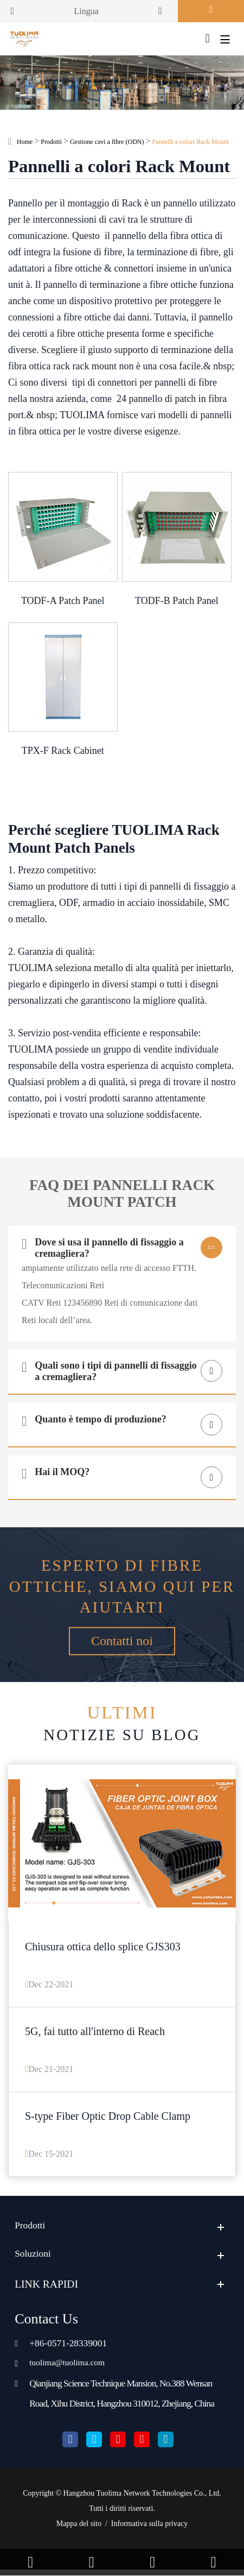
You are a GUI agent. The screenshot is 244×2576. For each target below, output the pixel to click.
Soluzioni (35, 2260)
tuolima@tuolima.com (71, 2368)
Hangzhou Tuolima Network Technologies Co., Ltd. (142, 2500)
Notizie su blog (122, 1725)
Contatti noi (122, 1647)
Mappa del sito (78, 2530)
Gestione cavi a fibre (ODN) (107, 143)
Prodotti (51, 143)
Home (25, 143)
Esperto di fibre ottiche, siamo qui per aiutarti (122, 1587)
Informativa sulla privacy (149, 2530)
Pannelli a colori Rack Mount (190, 143)
